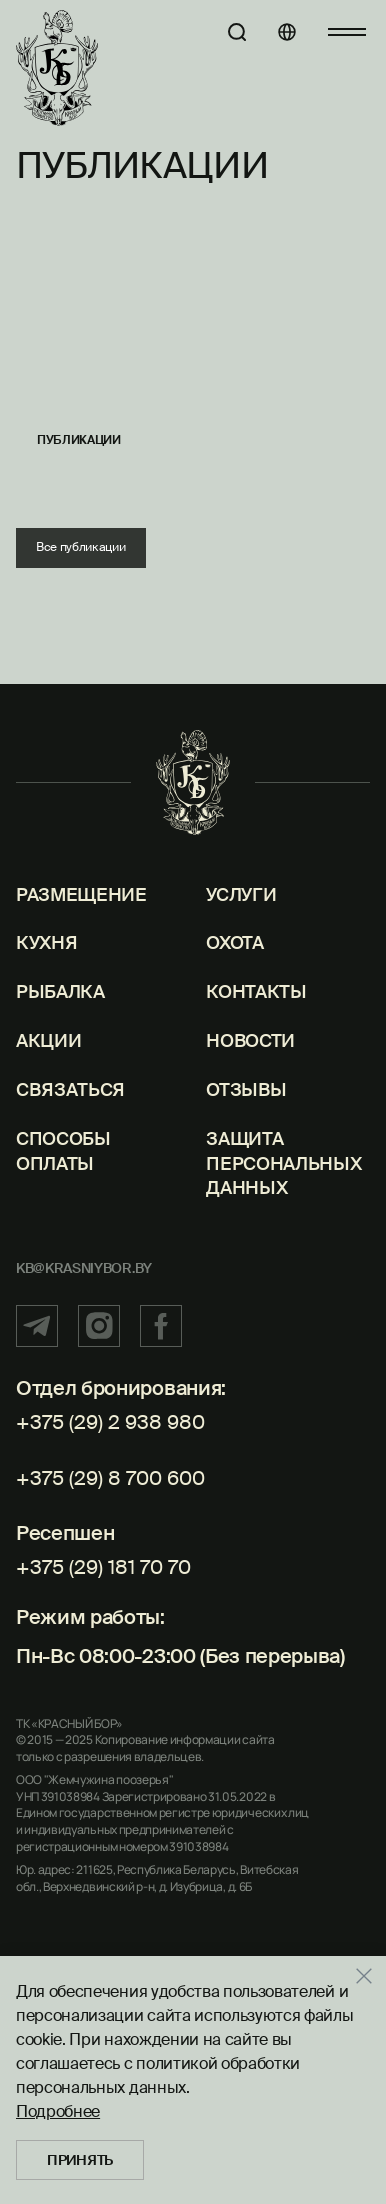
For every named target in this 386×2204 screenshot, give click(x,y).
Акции (48, 1041)
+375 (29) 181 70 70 (103, 1567)
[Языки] (287, 32)
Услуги (241, 895)
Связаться (70, 1090)
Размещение (81, 895)
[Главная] (57, 68)
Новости (250, 1041)
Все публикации (81, 547)
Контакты (256, 992)
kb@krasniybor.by (84, 1268)
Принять (80, 2160)
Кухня (46, 943)
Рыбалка (60, 992)
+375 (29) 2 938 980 (110, 1422)
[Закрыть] (371, 1976)
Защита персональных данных (283, 1164)
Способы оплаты (63, 1151)
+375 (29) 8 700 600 (110, 1478)
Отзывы (246, 1090)
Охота (234, 943)
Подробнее (58, 2111)
